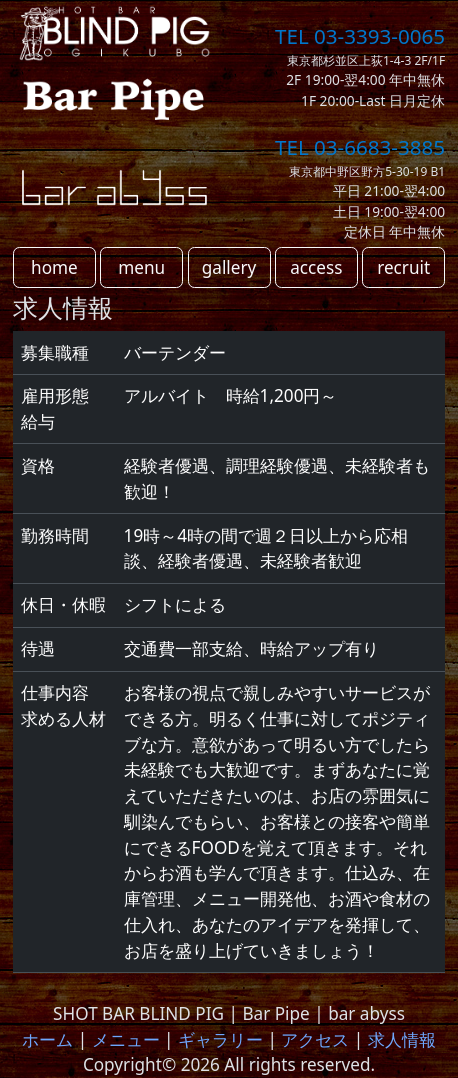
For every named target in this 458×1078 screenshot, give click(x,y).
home (54, 267)
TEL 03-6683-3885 (360, 147)
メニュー (126, 1039)
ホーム (47, 1039)
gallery (229, 267)
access (316, 267)
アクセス (315, 1039)
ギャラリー (220, 1039)
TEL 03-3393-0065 (360, 36)
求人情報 (402, 1039)
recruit (403, 267)
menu (141, 267)
